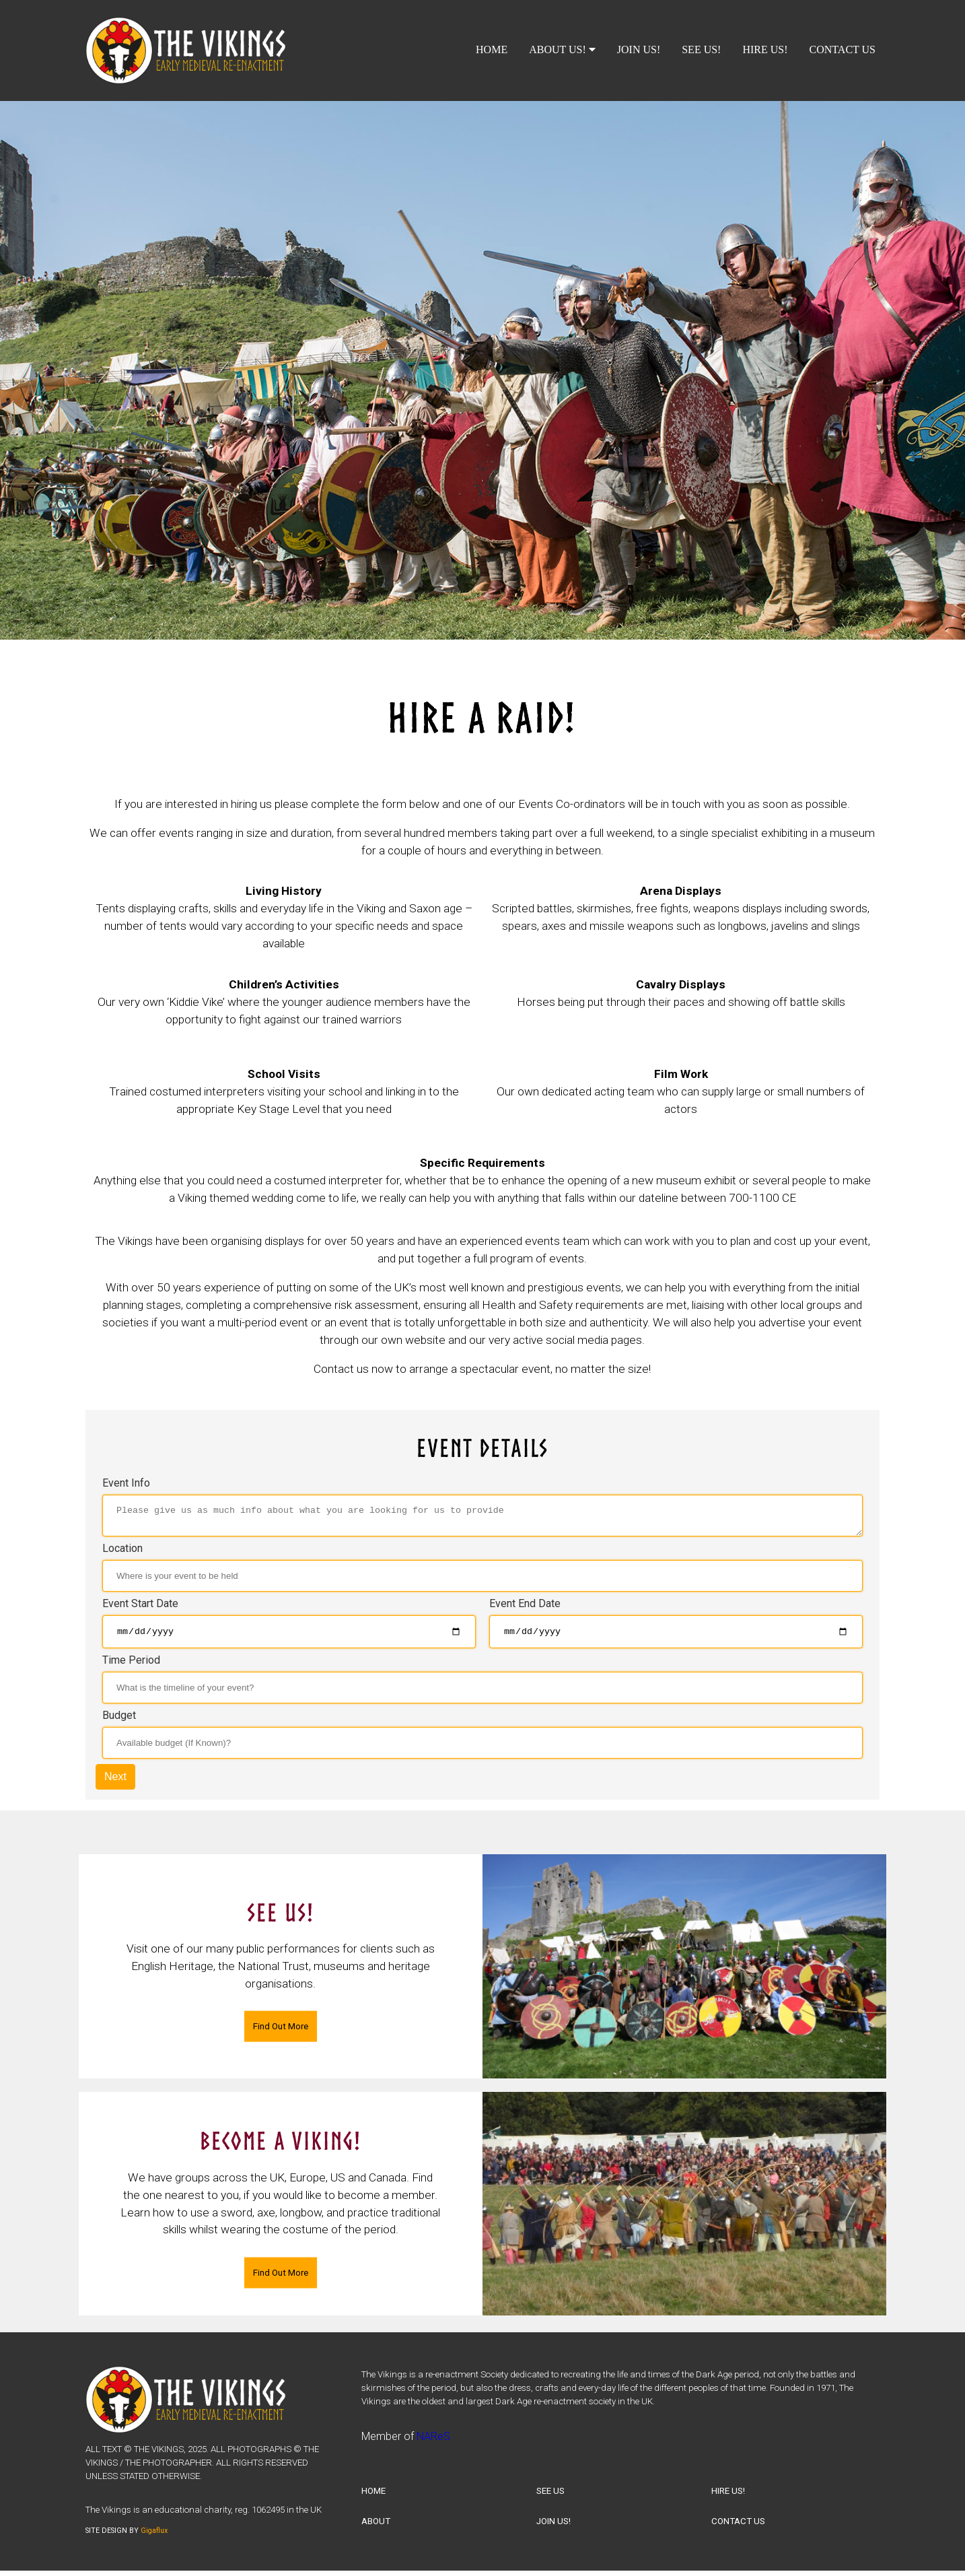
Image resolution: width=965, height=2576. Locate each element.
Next (115, 1782)
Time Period (131, 1666)
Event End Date (525, 1607)
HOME (491, 49)
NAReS (433, 2442)
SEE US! (701, 49)
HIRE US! (764, 49)
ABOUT (375, 2527)
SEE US (550, 2497)
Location (122, 1552)
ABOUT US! (562, 49)
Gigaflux (154, 2536)
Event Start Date (140, 1607)
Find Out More (280, 2032)
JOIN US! (638, 49)
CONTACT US (842, 49)
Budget (119, 1721)
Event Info (126, 1483)
